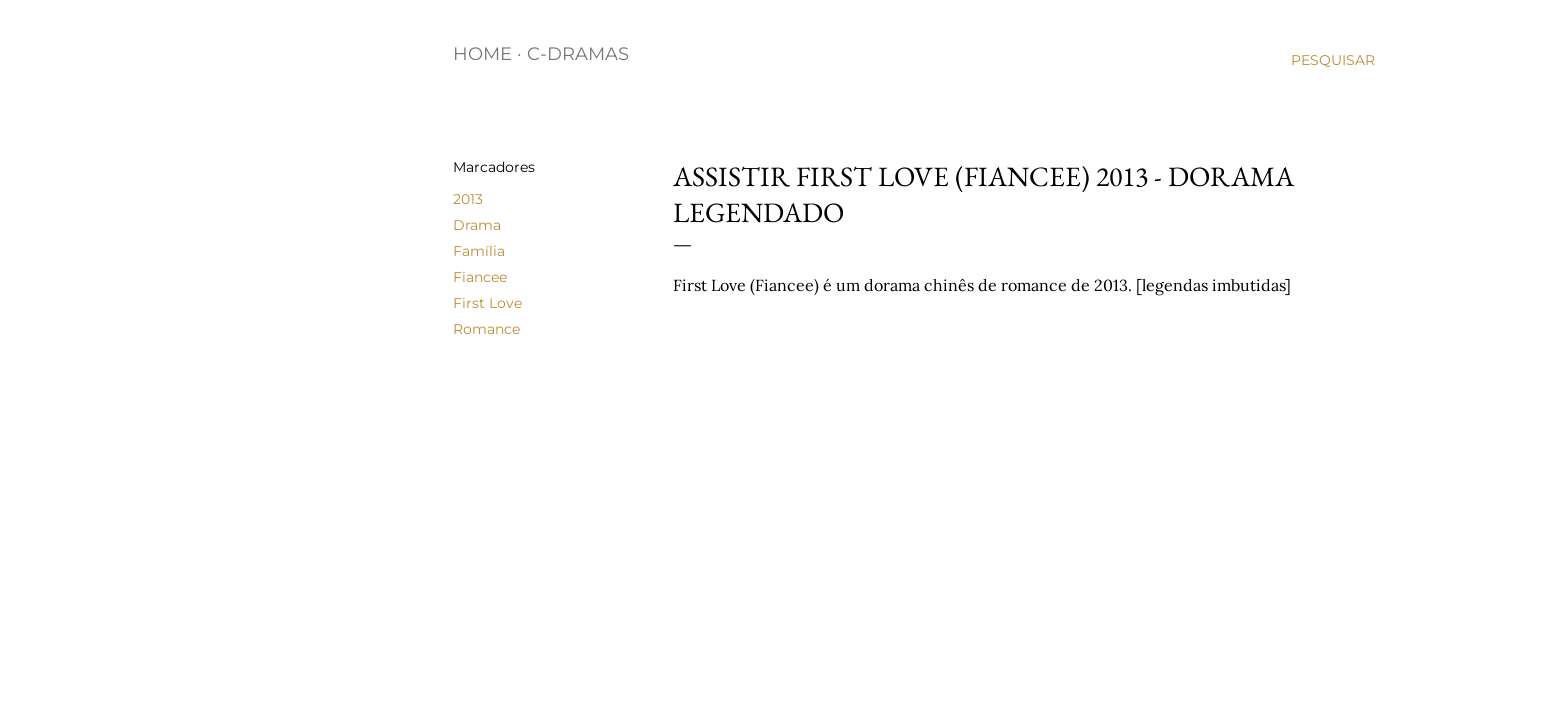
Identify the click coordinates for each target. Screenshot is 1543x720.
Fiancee (480, 277)
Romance (486, 329)
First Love (487, 303)
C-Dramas (578, 54)
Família (479, 251)
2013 (468, 199)
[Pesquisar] (1333, 60)
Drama (477, 225)
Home (482, 54)
